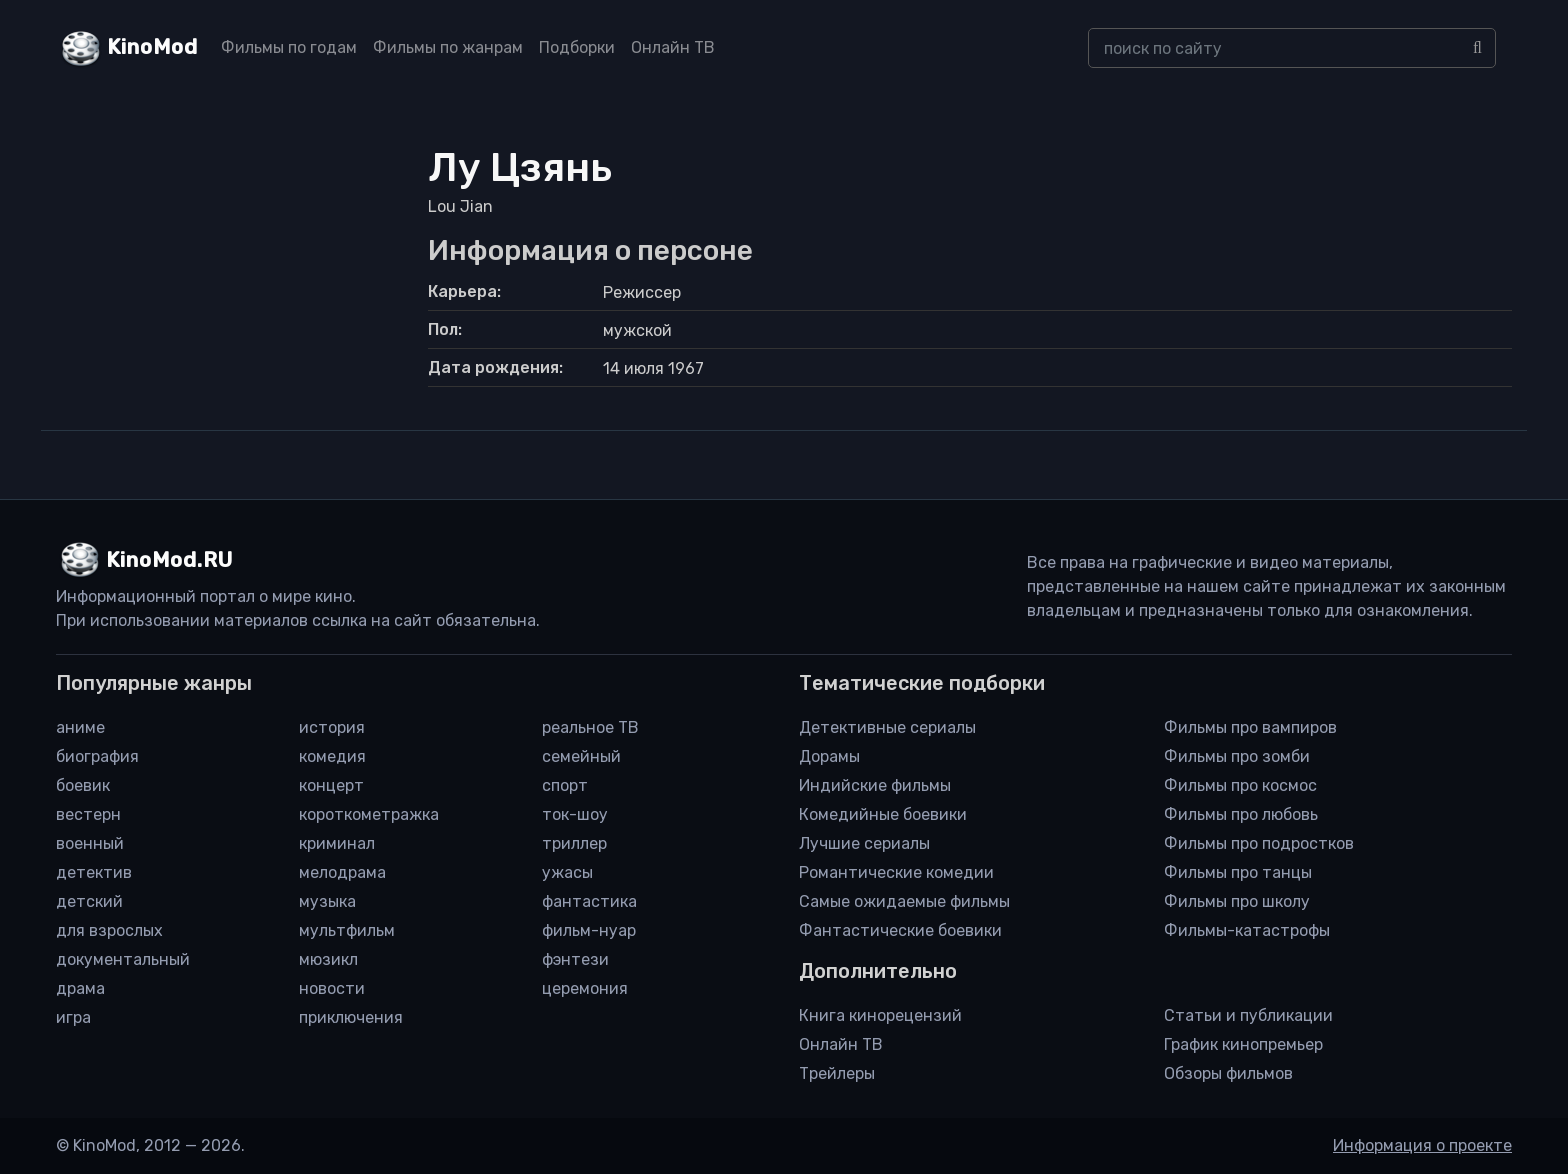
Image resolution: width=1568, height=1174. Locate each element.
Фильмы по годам (289, 47)
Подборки (577, 47)
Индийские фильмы (875, 785)
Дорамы (829, 756)
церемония (585, 988)
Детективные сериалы (887, 727)
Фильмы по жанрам (448, 47)
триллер (574, 843)
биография (97, 756)
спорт (565, 785)
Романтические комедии (896, 872)
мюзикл (328, 959)
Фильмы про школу (1237, 901)
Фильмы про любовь (1241, 814)
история (332, 727)
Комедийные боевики (883, 814)
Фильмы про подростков (1259, 843)
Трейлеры (837, 1073)
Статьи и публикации (1248, 1015)
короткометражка (369, 814)
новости (332, 988)
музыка (327, 901)
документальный (123, 959)
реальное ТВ (590, 727)
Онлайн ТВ (673, 47)
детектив (94, 872)
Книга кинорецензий (880, 1015)
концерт (331, 785)
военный (90, 843)
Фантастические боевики (900, 930)
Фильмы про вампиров (1250, 727)
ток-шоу (575, 814)
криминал (337, 843)
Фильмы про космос (1240, 785)
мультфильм (347, 930)
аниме (80, 727)
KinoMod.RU (169, 560)
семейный (581, 756)
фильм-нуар (589, 930)
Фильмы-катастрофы (1247, 930)
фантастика (589, 901)
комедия (332, 756)
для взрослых (109, 930)
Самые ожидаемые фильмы (904, 901)
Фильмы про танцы (1238, 872)
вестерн (88, 814)
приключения (351, 1017)
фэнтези (575, 959)
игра (73, 1017)
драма (80, 988)
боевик (83, 785)
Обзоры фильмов (1228, 1073)
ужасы (567, 872)
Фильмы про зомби (1237, 756)
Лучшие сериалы (864, 843)
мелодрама (342, 872)
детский (89, 901)
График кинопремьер (1243, 1044)
